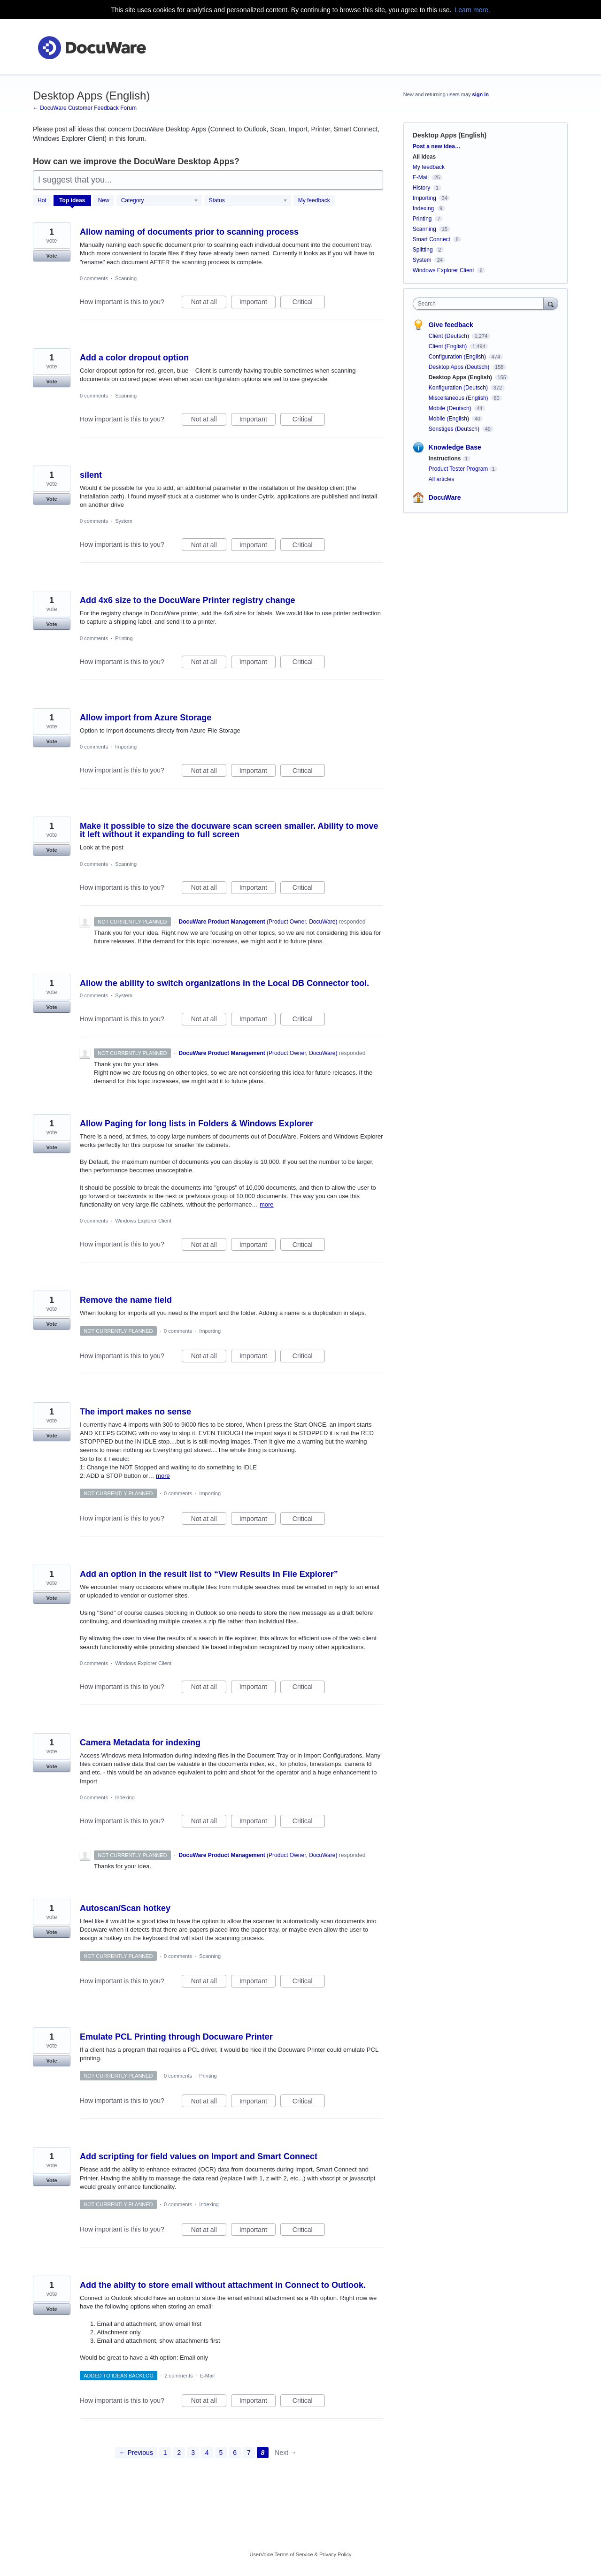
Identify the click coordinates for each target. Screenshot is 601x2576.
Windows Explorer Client (143, 1220)
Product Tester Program (458, 469)
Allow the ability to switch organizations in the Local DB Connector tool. (224, 983)
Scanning (126, 278)
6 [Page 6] (235, 2452)
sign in (480, 94)
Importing (126, 746)
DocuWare (445, 497)
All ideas (424, 156)
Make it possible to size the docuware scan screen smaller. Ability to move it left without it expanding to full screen (229, 830)
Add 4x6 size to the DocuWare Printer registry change (187, 600)
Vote (51, 256)
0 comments (94, 278)
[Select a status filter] (248, 201)
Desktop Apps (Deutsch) (460, 367)
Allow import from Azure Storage (145, 717)
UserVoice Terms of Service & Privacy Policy (301, 2554)
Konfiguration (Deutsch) (459, 387)
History (421, 187)
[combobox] (480, 303)
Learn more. (472, 10)
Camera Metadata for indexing (140, 1742)
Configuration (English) (458, 356)
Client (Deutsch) (449, 336)
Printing (123, 638)
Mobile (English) (449, 418)
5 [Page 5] (221, 2452)
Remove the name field (126, 1300)
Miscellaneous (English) (459, 398)
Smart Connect (431, 239)
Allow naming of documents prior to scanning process (189, 232)
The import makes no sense (135, 1411)
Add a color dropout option (134, 357)
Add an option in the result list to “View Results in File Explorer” (209, 1574)
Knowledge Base (455, 447)
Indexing (125, 1797)
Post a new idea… (437, 146)
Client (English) (449, 346)
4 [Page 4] (207, 2452)
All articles (442, 479)
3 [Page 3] (193, 2452)
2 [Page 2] (179, 2452)
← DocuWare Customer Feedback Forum (85, 108)
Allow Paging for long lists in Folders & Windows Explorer (196, 1123)
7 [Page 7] (249, 2452)
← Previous (136, 2452)
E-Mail (207, 2375)
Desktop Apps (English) (461, 377)
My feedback (314, 200)
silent (91, 475)
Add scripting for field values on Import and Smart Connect (198, 2156)
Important (257, 303)
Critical (309, 303)
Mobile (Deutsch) (451, 408)
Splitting (423, 249)
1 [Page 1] (165, 2452)
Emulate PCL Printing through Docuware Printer (176, 2036)
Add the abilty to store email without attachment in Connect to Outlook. (223, 2285)
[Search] (550, 303)
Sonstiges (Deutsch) (455, 429)
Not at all (208, 303)
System (123, 521)
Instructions (445, 458)
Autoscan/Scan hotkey (125, 1908)
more (267, 1204)
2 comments (179, 2375)
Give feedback (451, 325)
